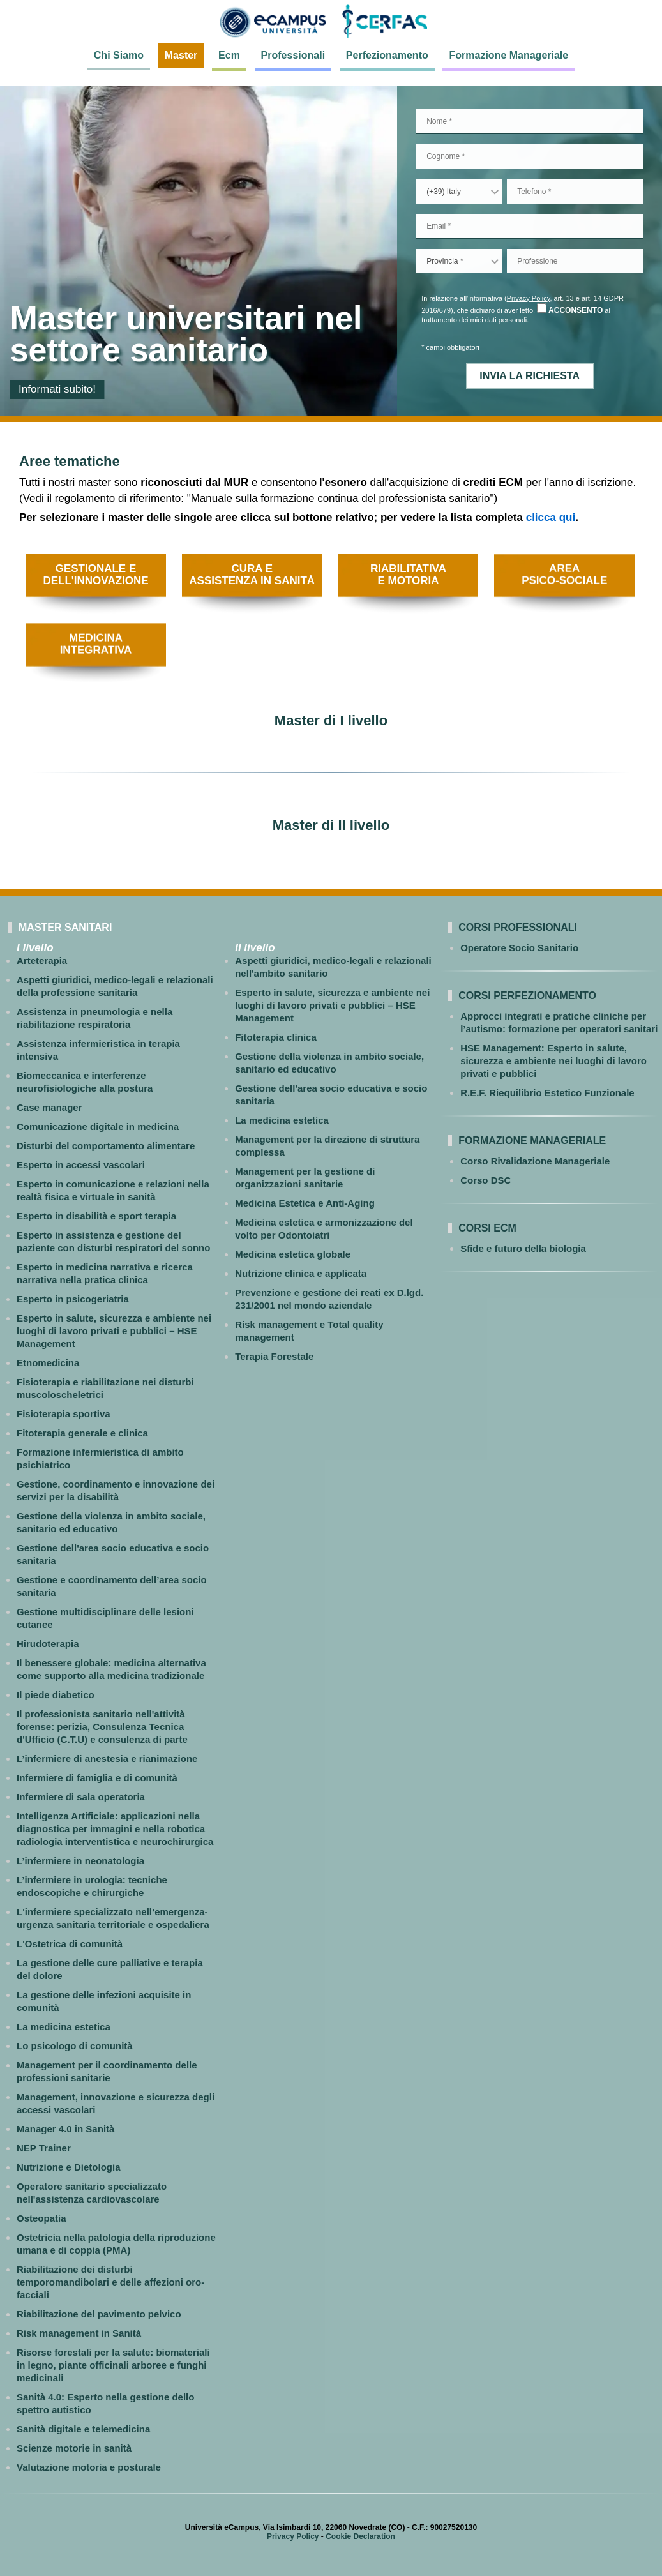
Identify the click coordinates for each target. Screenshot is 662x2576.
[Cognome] (529, 156)
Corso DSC (485, 1180)
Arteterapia (42, 960)
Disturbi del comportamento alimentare (106, 1145)
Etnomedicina (48, 1362)
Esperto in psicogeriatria (73, 1298)
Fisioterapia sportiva (63, 1413)
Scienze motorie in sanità (74, 2448)
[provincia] (459, 261)
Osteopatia (41, 2218)
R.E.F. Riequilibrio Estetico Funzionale (547, 1092)
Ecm (229, 55)
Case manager (49, 1107)
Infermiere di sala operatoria (81, 1796)
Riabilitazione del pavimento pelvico (99, 2314)
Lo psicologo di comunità (75, 2045)
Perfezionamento (387, 55)
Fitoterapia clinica (276, 1037)
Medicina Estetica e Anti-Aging (305, 1203)
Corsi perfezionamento (527, 995)
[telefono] (575, 191)
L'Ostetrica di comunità (70, 1943)
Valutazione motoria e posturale (89, 2467)
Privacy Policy (528, 298)
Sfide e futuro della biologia (523, 1248)
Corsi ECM (487, 1228)
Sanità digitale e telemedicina (83, 2428)
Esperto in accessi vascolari (81, 1164)
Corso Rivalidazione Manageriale (535, 1161)
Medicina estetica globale (292, 1254)
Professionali (293, 55)
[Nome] (529, 121)
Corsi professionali (517, 927)
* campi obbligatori (450, 347)
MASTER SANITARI (65, 927)
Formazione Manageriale (508, 55)
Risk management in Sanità (79, 2333)
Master (181, 55)
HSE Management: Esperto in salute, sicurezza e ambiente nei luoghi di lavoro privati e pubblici (553, 1061)
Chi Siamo (119, 55)
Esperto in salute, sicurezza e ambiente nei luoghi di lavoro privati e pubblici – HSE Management (114, 1331)
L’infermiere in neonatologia (80, 1860)
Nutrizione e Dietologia (69, 2167)
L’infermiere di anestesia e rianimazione (107, 1758)
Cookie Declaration (360, 2536)
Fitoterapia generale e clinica (82, 1432)
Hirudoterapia (48, 1643)
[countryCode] (459, 191)
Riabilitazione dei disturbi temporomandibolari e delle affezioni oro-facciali (110, 2282)
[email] (529, 226)
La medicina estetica (63, 2026)
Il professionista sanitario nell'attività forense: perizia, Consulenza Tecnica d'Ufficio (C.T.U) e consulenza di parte (102, 1726)
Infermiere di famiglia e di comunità (97, 1777)
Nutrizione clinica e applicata (300, 1273)
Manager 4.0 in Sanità (65, 2128)
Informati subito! (57, 389)
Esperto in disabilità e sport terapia (96, 1215)
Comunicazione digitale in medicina (98, 1126)
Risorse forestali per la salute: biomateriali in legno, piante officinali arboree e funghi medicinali (113, 2365)
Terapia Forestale (274, 1356)
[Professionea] (575, 261)
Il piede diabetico (55, 1694)
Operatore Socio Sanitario (519, 947)
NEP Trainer (44, 2148)
